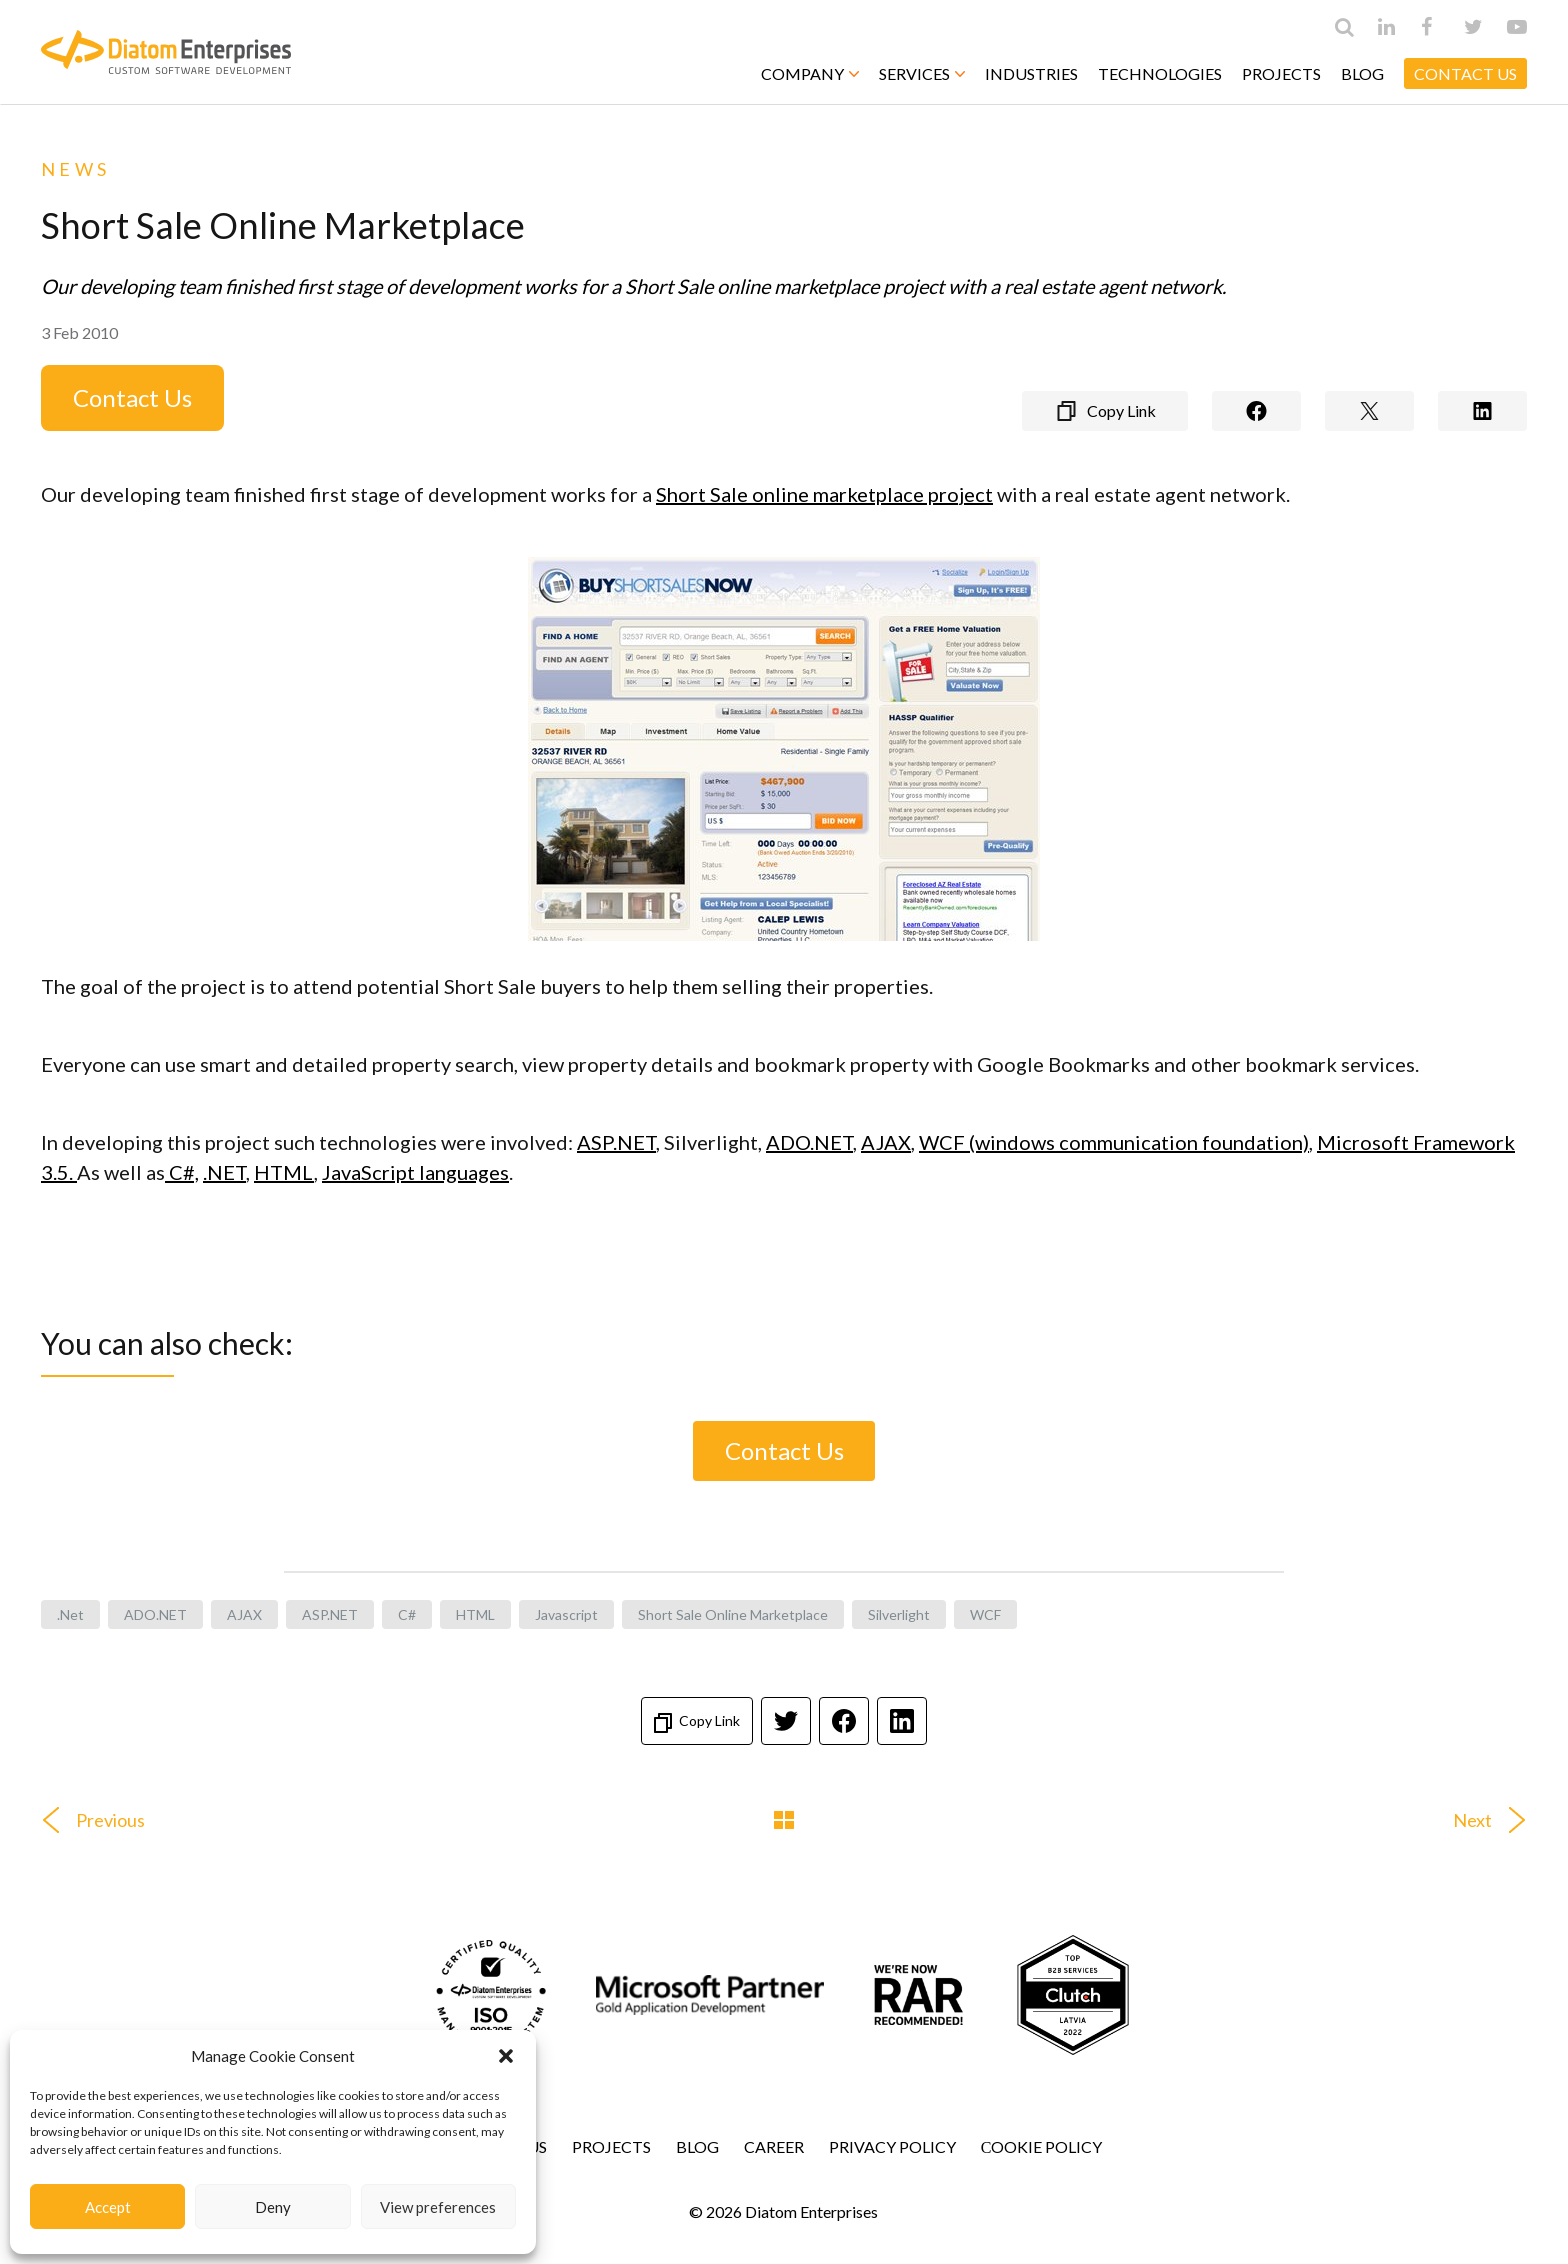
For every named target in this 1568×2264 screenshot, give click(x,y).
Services (922, 73)
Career (774, 2146)
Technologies (1160, 73)
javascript (566, 1614)
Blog (1362, 73)
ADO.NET (809, 1142)
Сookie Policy (1042, 2146)
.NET (224, 1172)
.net (70, 1614)
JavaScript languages (415, 1172)
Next (1497, 1820)
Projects (1281, 73)
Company (810, 73)
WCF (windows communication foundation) (1114, 1142)
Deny (273, 2207)
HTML (284, 1172)
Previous (85, 1820)
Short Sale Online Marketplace (733, 1614)
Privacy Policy (892, 2146)
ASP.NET (616, 1142)
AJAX (886, 1142)
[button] (506, 2056)
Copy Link (697, 1722)
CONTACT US (1465, 73)
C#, (182, 1172)
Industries (1031, 73)
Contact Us (132, 397)
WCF (985, 1614)
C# (407, 1614)
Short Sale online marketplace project (824, 494)
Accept (108, 2207)
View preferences (438, 2207)
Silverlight (899, 1614)
